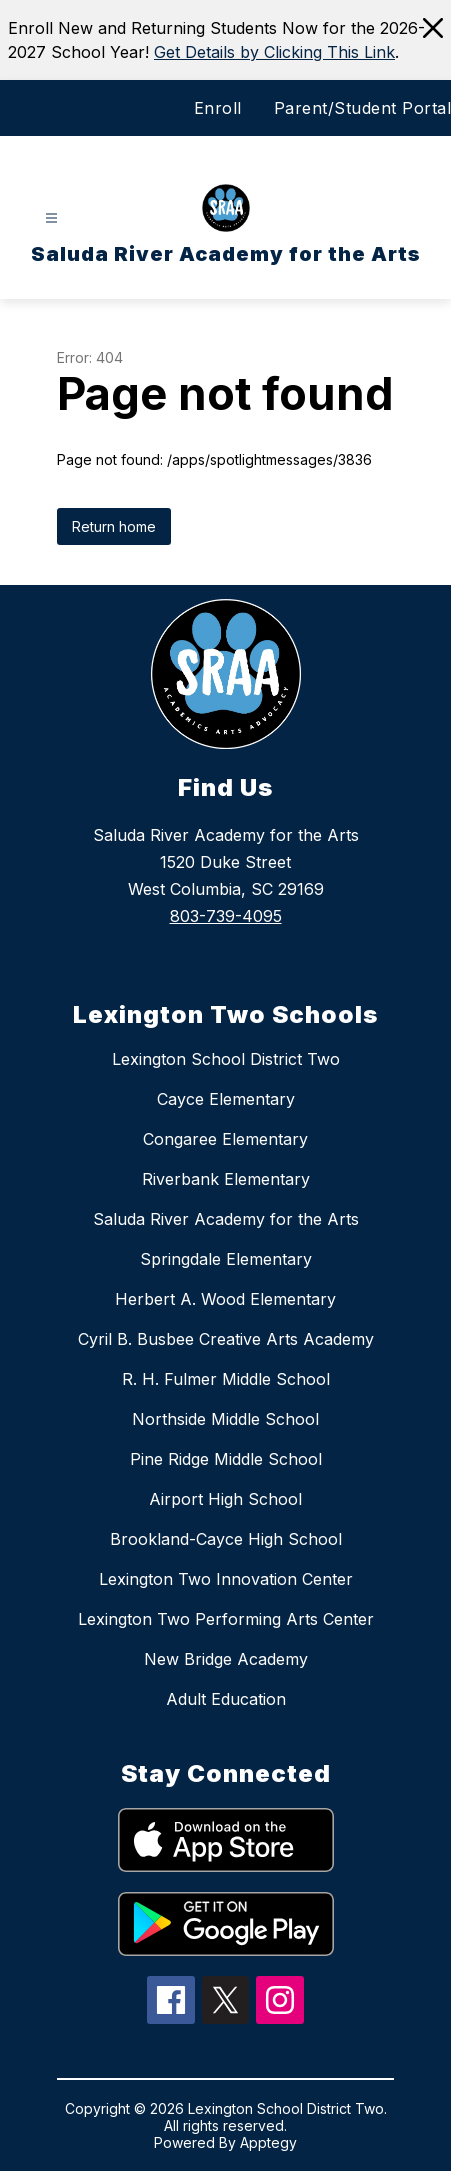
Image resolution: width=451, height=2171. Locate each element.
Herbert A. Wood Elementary (225, 1299)
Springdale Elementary (226, 1259)
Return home (114, 526)
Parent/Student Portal (363, 108)
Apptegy (268, 2142)
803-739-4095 (226, 916)
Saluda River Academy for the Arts (226, 1219)
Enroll (218, 108)
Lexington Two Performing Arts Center (226, 1619)
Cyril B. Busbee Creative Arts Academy (226, 1339)
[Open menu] (51, 218)
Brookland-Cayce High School (226, 1539)
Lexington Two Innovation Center (226, 1579)
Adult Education (226, 1699)
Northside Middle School (225, 1419)
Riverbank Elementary (226, 1179)
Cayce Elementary (226, 1099)
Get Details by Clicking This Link (274, 52)
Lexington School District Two (226, 1059)
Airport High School (225, 1499)
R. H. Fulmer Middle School (226, 1379)
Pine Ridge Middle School (226, 1459)
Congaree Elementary (225, 1139)
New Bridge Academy (226, 1659)
